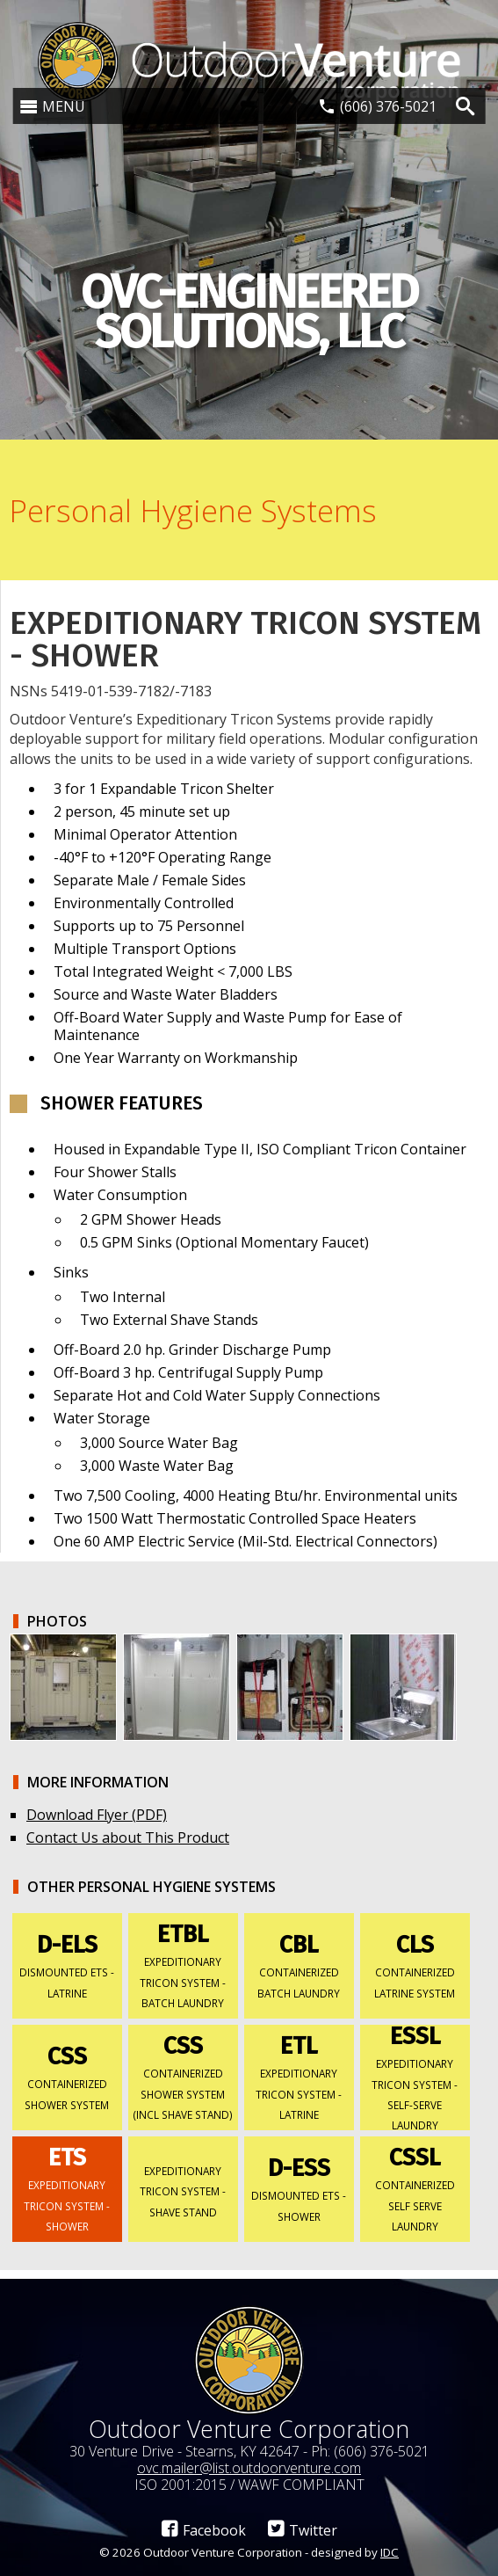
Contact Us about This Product (127, 1837)
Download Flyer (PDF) (96, 1814)
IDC (389, 2552)
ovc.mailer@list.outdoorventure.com (249, 2468)
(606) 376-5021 (388, 106)
